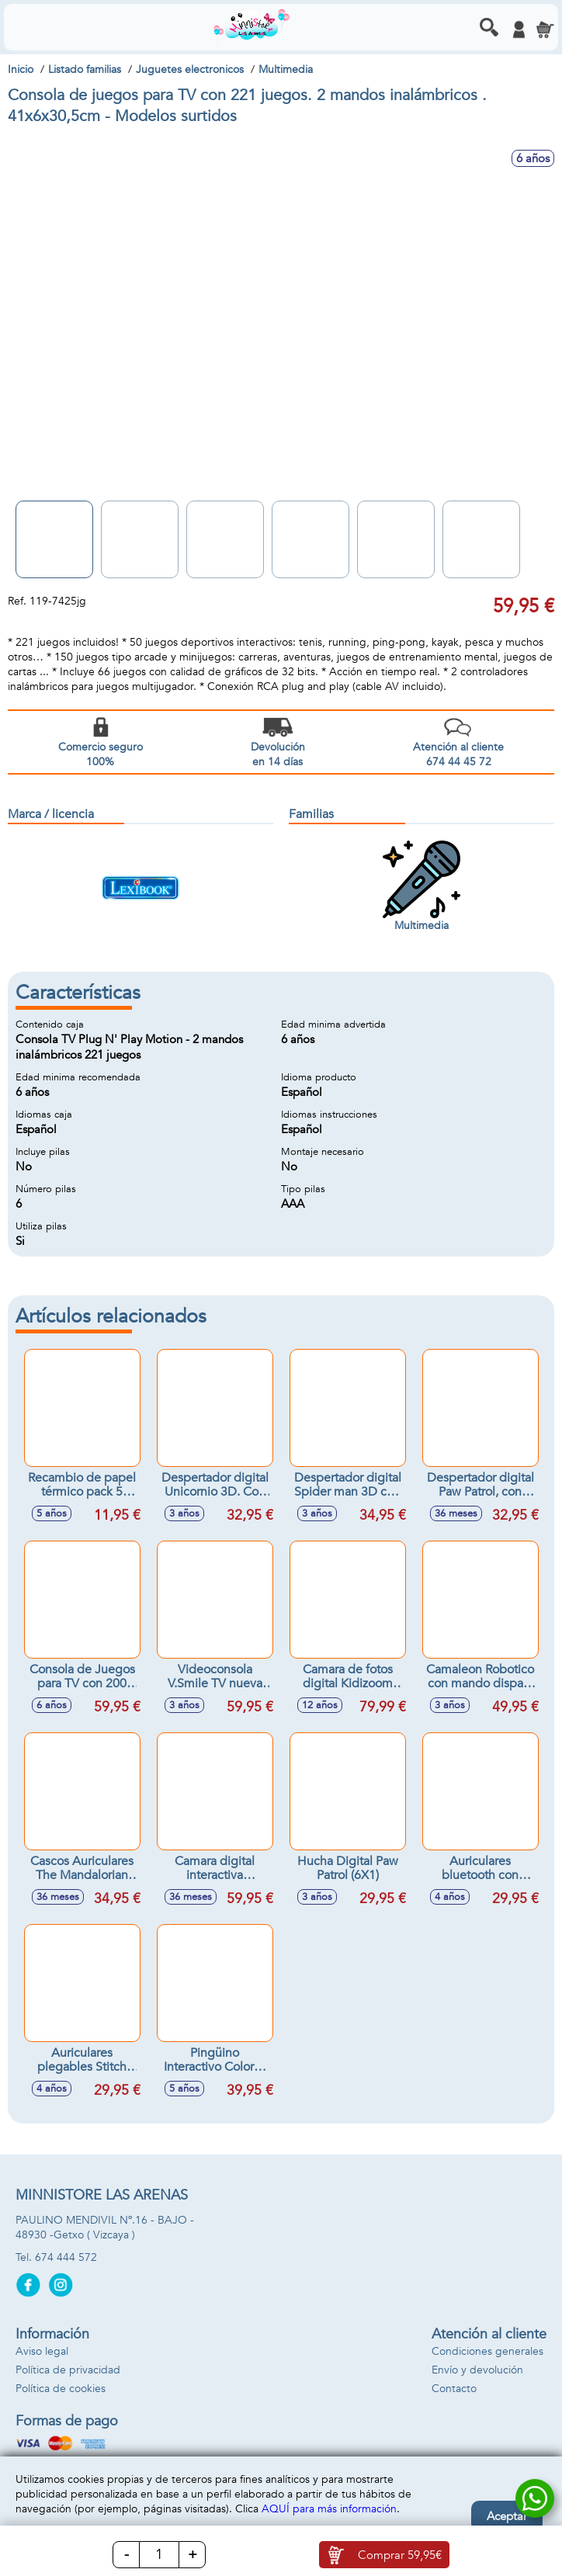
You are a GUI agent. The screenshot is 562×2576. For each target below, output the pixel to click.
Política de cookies (61, 2388)
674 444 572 (66, 2257)
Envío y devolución (477, 2370)
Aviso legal (42, 2351)
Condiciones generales (487, 2351)
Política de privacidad (68, 2370)
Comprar (400, 2555)
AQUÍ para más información (329, 2508)
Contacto (454, 2388)
